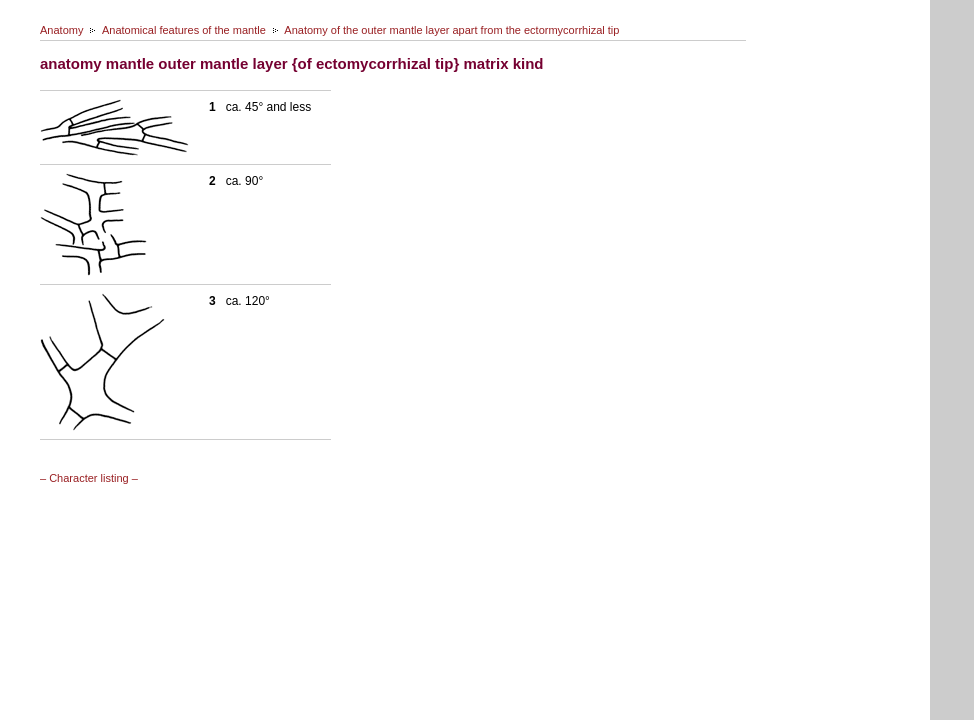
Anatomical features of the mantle (184, 30)
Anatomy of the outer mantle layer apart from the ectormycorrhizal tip (451, 30)
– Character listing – (89, 478)
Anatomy (61, 30)
